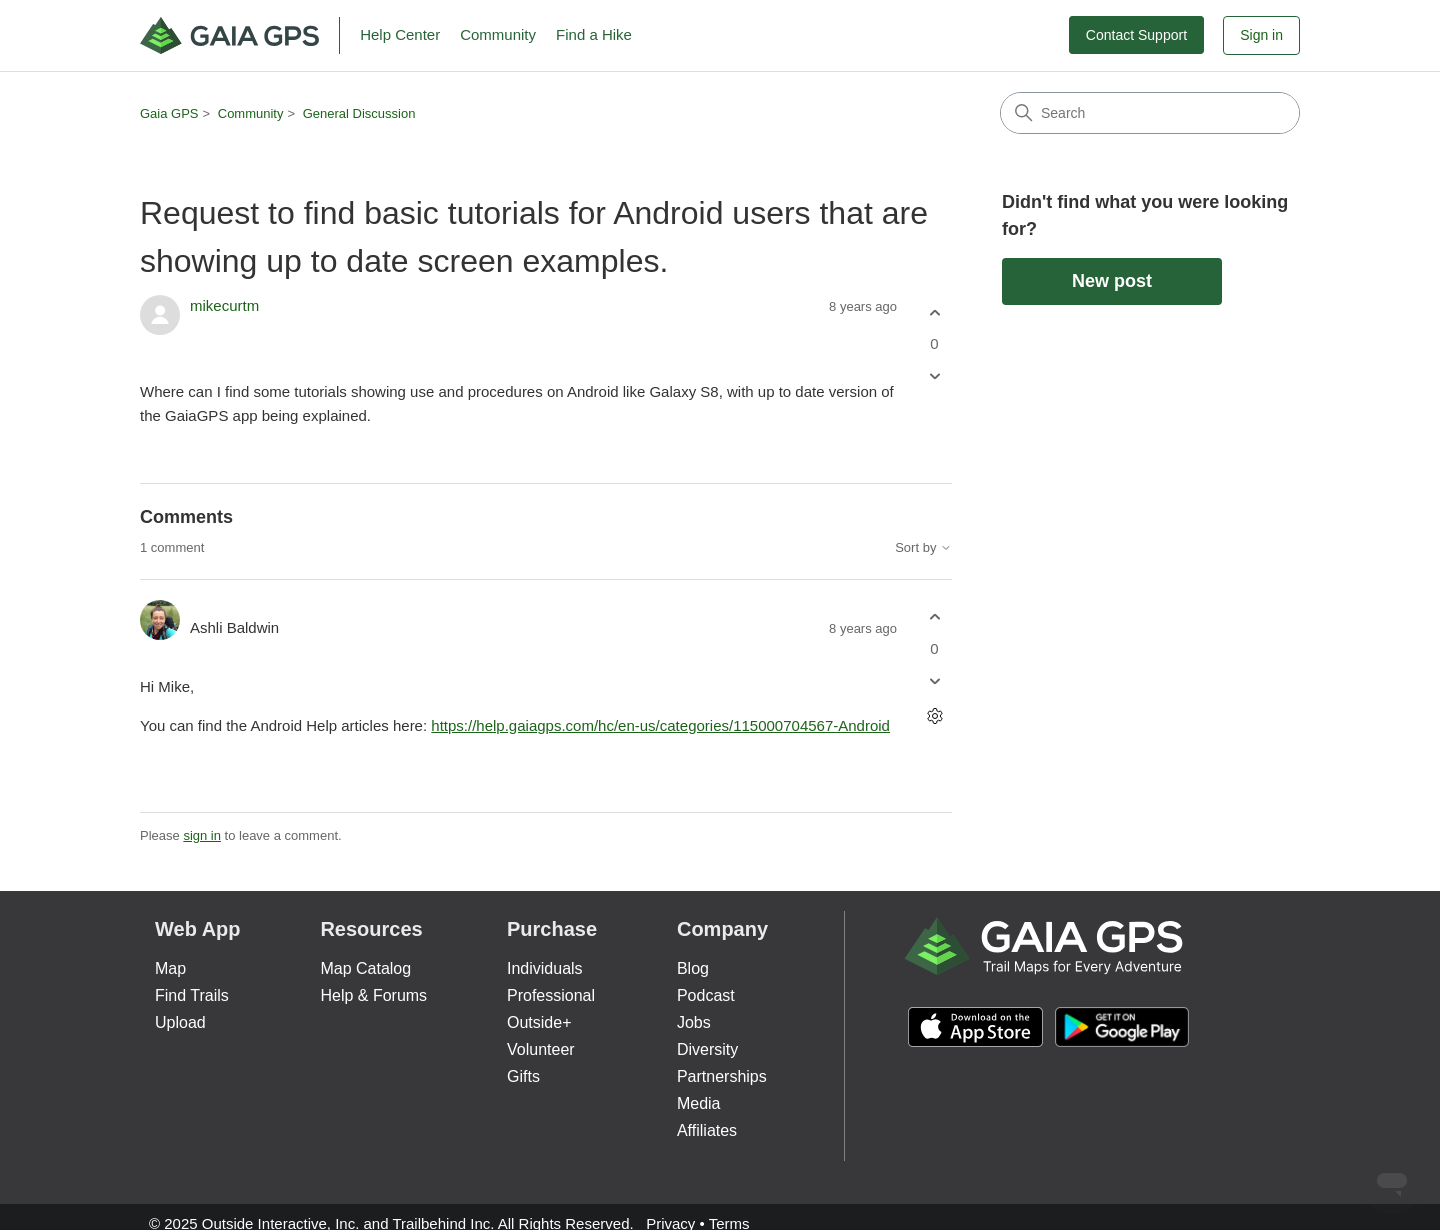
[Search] (1150, 113)
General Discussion (359, 113)
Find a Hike (594, 34)
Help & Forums (373, 995)
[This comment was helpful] (934, 617)
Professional (551, 995)
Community (498, 34)
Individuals (545, 968)
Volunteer (541, 1049)
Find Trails (192, 995)
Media (699, 1103)
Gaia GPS (169, 113)
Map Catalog (365, 968)
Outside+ (539, 1022)
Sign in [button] (1261, 35)
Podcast (706, 995)
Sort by (923, 548)
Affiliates (707, 1130)
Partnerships (722, 1076)
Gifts (523, 1076)
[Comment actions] (934, 715)
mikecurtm (224, 305)
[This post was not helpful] (934, 376)
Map (170, 968)
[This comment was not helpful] (934, 680)
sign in (202, 835)
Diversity (707, 1049)
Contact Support (1136, 35)
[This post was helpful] (934, 312)
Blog (693, 968)
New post (1112, 281)
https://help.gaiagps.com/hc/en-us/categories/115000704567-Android (660, 725)
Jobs (694, 1022)
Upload (180, 1022)
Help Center (400, 34)
